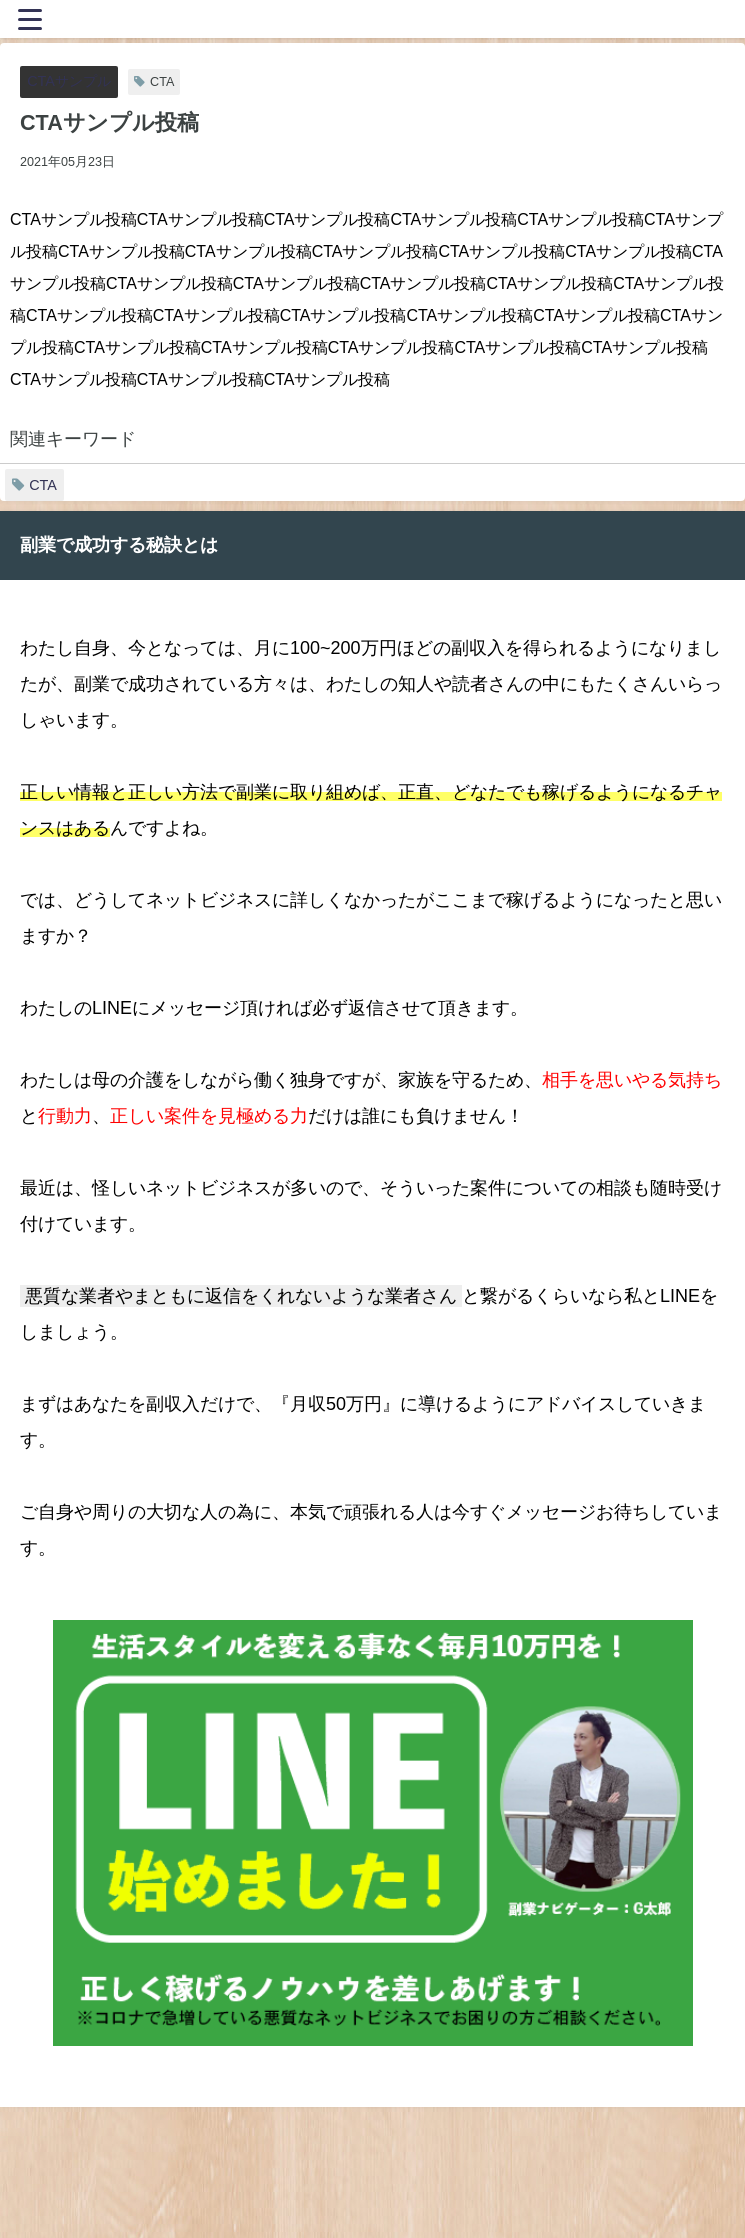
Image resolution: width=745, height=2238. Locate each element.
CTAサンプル (69, 81)
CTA (43, 485)
